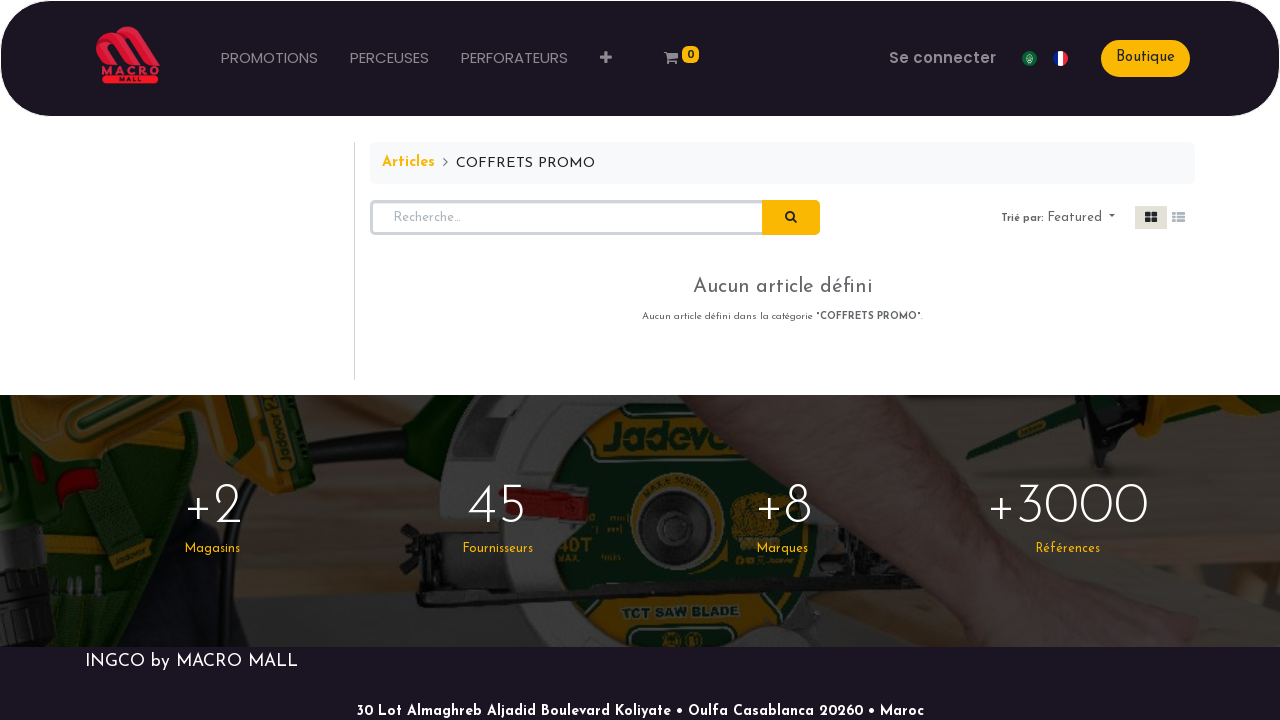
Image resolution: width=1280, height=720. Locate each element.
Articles (408, 162)
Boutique (1145, 57)
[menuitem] (269, 58)
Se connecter (942, 57)
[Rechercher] (791, 218)
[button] (606, 58)
